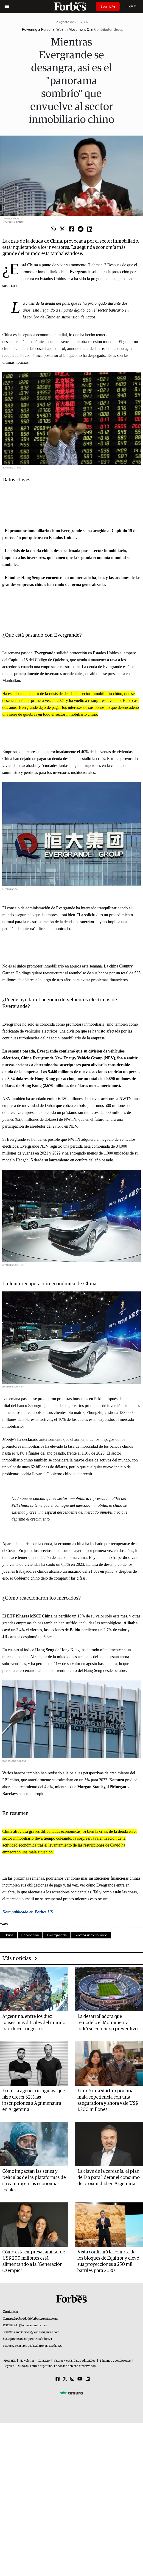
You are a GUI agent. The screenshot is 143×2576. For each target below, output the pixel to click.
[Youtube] (80, 2379)
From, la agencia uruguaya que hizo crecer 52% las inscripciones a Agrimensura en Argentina (33, 2100)
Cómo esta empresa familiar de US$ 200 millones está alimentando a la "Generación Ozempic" (33, 2261)
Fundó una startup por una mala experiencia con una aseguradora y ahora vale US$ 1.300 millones (107, 2100)
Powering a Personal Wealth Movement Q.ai (57, 29)
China (8, 1935)
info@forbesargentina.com (30, 2325)
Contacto (44, 2360)
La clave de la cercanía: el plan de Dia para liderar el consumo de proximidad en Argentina (108, 2177)
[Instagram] (72, 2379)
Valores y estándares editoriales (74, 2360)
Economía (30, 1935)
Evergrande (57, 1935)
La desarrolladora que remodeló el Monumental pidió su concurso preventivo (107, 2022)
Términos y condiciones (115, 2360)
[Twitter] (65, 2379)
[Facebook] (58, 2379)
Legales (8, 2366)
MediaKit (9, 2360)
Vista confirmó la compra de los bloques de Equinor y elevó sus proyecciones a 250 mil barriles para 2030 (108, 2261)
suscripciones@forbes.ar (36, 2339)
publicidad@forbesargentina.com (37, 2318)
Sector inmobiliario (91, 1935)
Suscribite (108, 6)
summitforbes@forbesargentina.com (36, 2332)
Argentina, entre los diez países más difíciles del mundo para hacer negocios (33, 2022)
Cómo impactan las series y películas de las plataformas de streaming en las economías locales (34, 2180)
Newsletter (27, 2360)
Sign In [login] (132, 6)
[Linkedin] (88, 2379)
